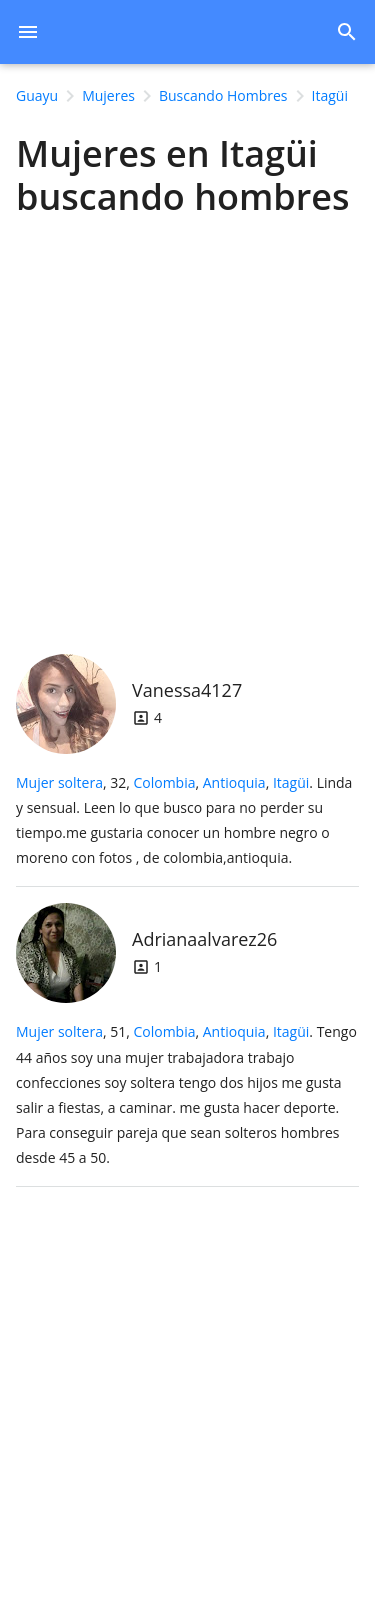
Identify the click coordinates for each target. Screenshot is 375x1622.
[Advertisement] (187, 430)
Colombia (164, 782)
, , (221, 782)
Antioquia (234, 782)
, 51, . (186, 1094)
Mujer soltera (59, 782)
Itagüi (291, 782)
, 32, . (184, 820)
